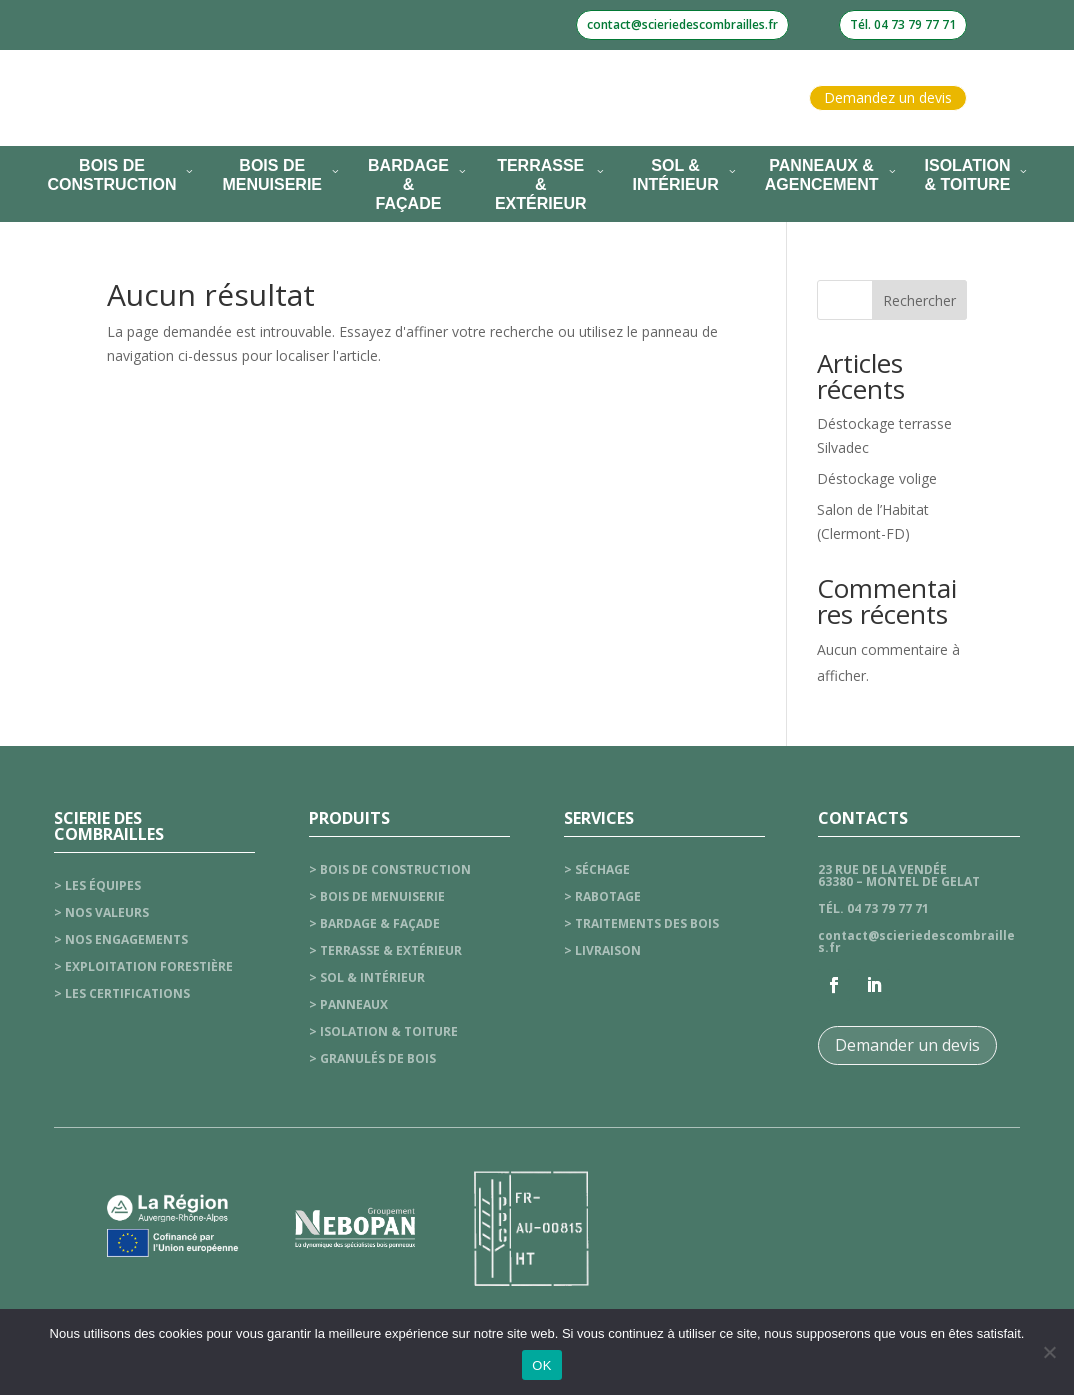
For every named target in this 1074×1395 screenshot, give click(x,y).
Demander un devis (907, 1045)
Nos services (419, 97)
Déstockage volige (877, 478)
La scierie (295, 97)
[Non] (1049, 1352)
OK (541, 1365)
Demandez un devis (888, 97)
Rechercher (919, 300)
